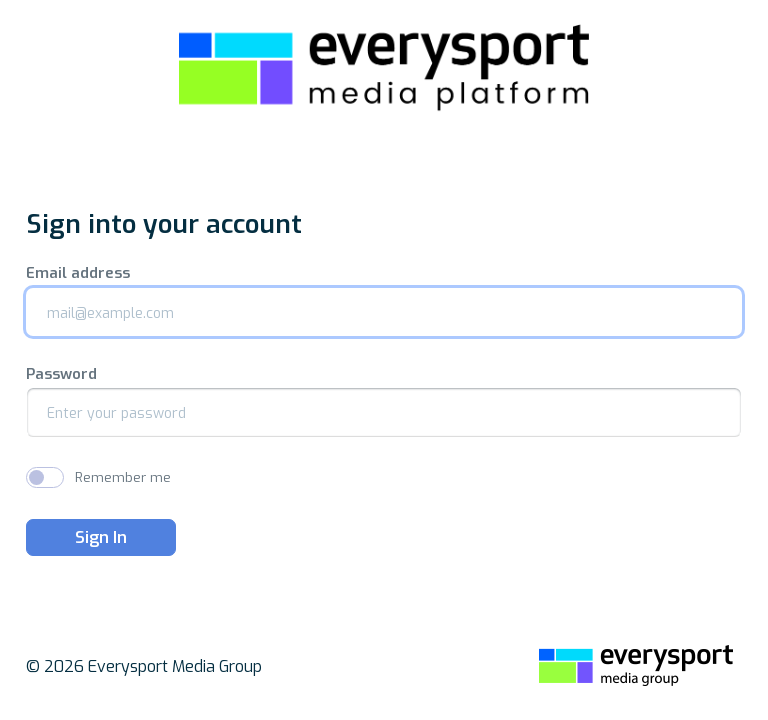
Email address (78, 273)
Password (61, 374)
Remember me (123, 477)
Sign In (101, 537)
